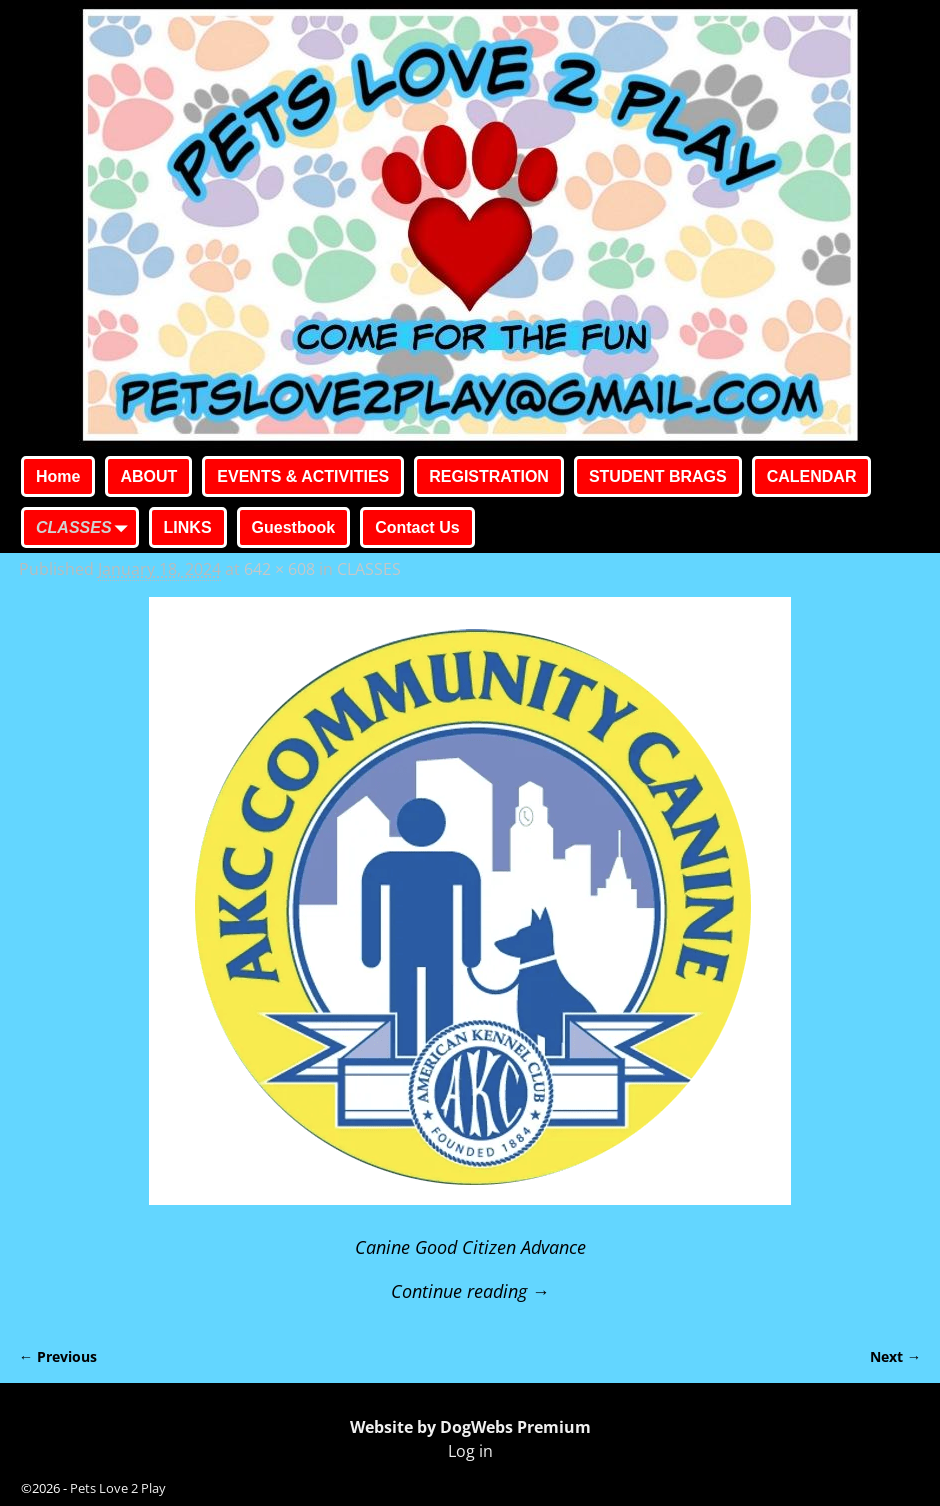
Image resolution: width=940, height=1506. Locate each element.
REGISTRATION (489, 476)
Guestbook (294, 527)
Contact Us (417, 527)
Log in (470, 1451)
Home (58, 476)
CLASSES (86, 529)
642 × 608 (279, 569)
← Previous (58, 1356)
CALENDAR (812, 476)
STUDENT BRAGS (658, 476)
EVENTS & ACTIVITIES (303, 476)
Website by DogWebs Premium (470, 1427)
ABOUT (148, 476)
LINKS (188, 527)
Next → (895, 1356)
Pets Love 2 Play (118, 1488)
